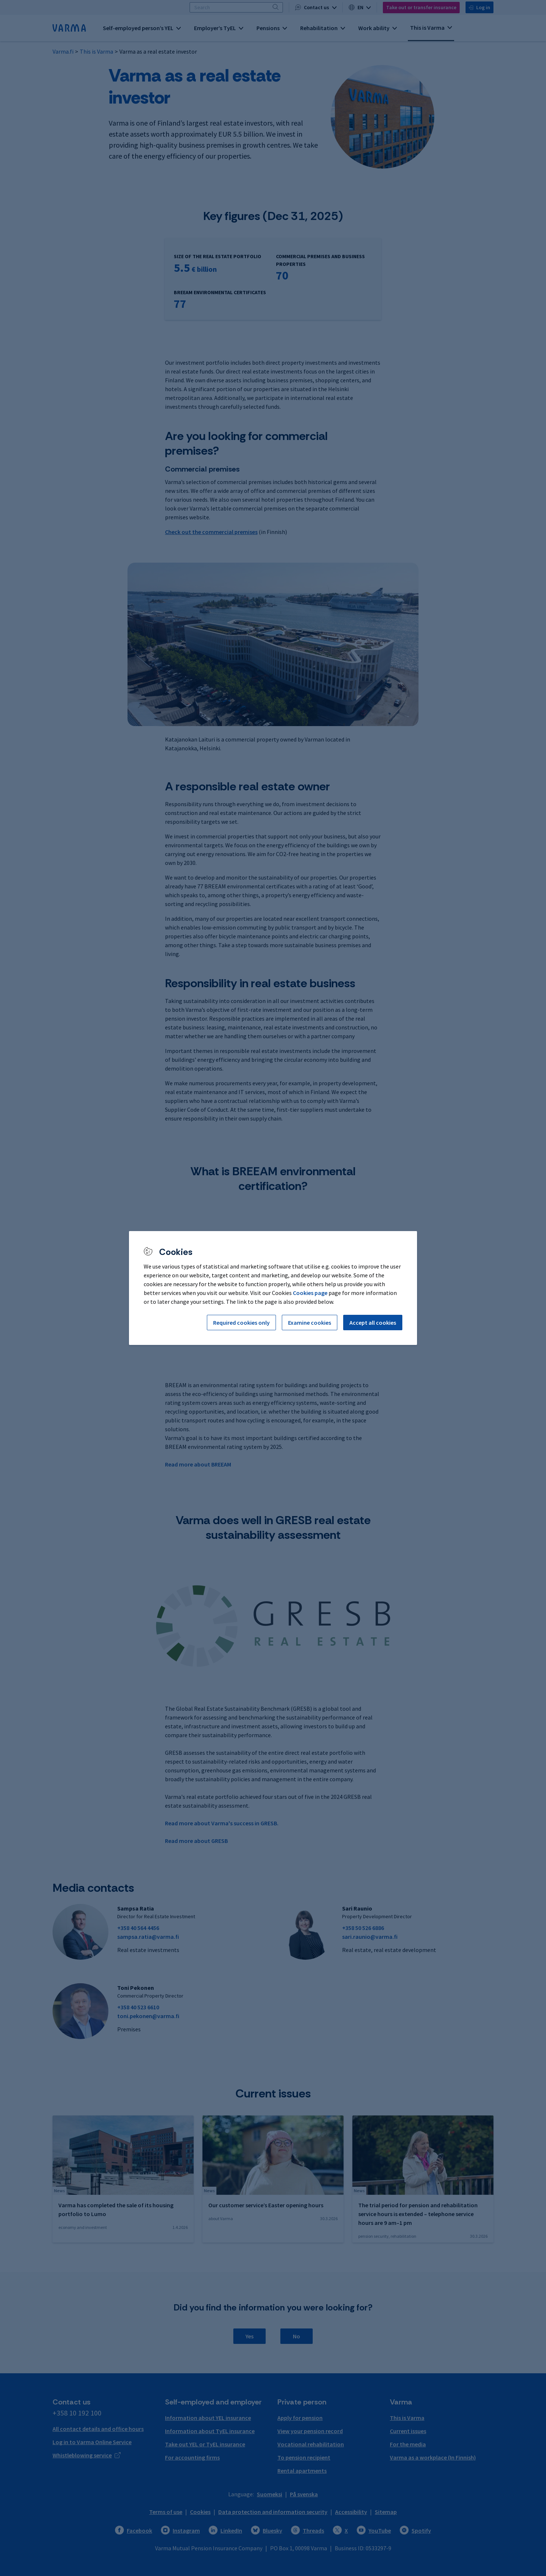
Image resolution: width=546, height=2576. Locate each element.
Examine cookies (309, 1322)
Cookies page (310, 1292)
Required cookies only (241, 1322)
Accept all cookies (372, 1322)
